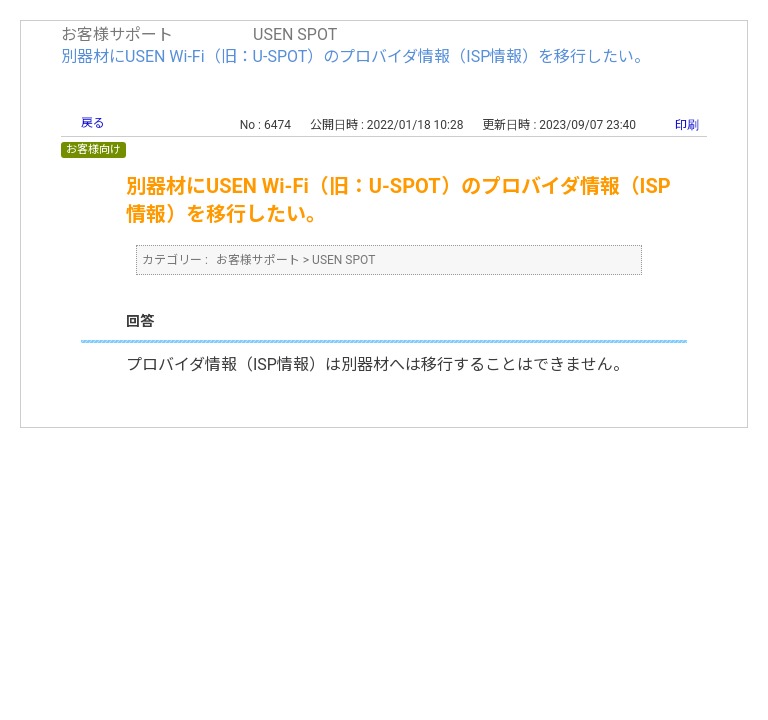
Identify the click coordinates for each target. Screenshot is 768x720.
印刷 (687, 125)
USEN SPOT (295, 34)
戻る (93, 123)
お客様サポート (117, 34)
